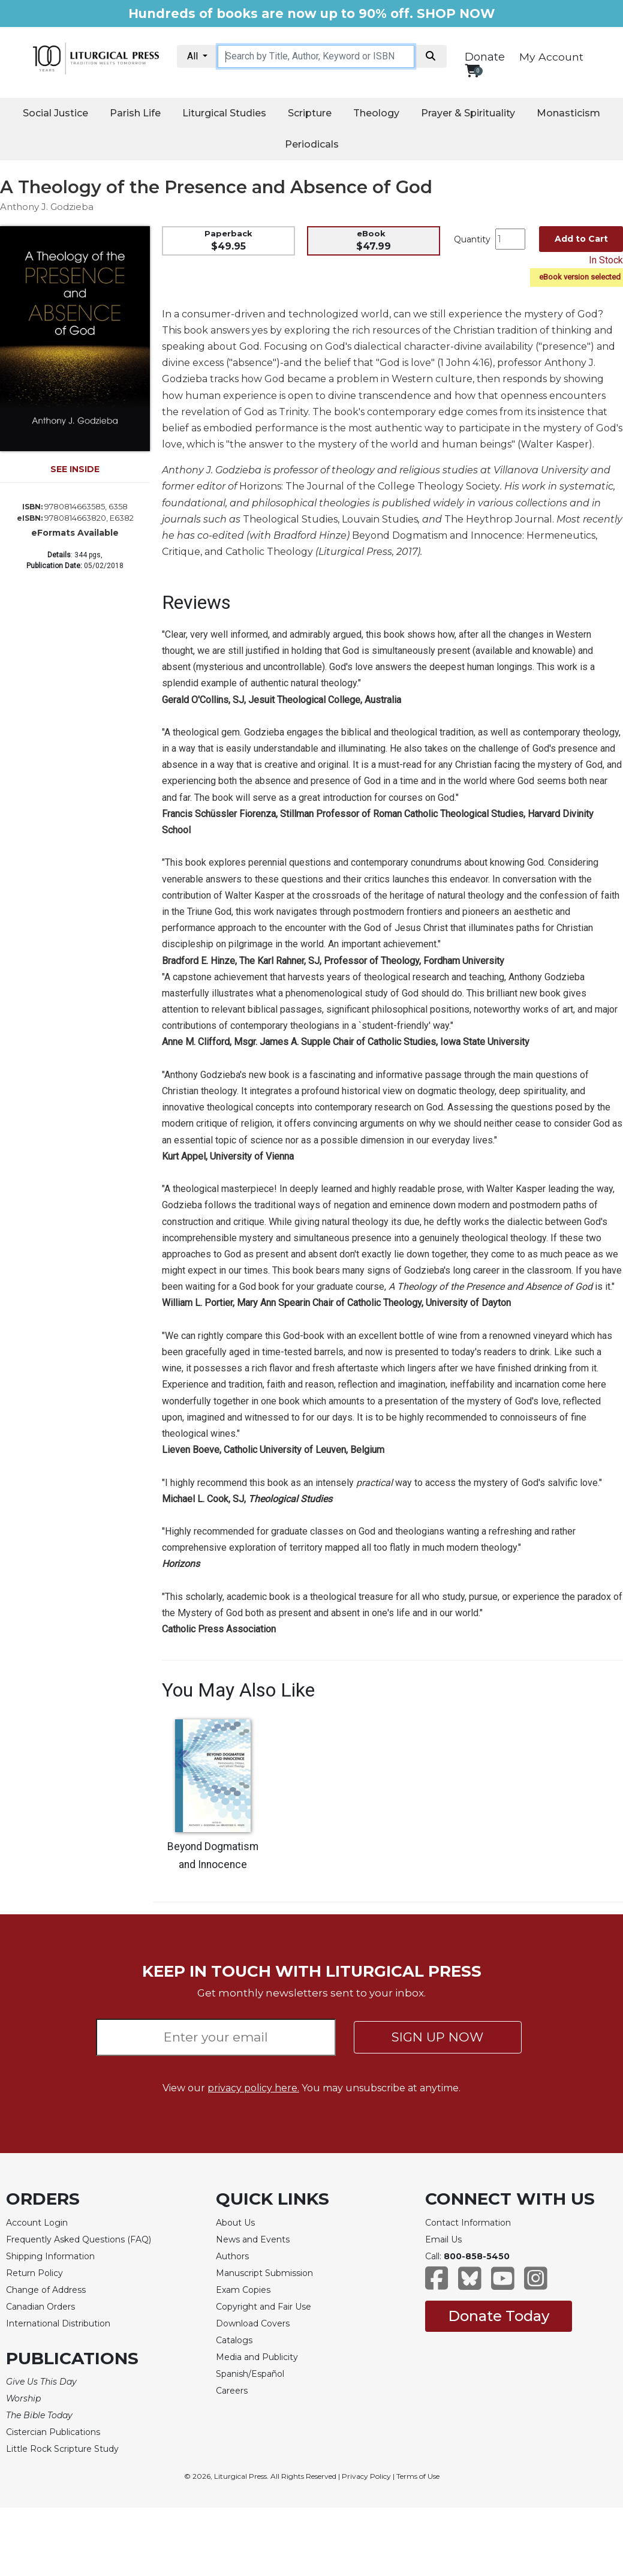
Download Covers (253, 2323)
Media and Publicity (257, 2357)
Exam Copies (243, 2289)
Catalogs (234, 2340)
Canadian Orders (40, 2306)
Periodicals (312, 144)
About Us (235, 2222)
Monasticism (568, 113)
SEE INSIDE (75, 469)
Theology (376, 113)
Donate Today (498, 2316)
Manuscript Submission (264, 2273)
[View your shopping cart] (472, 70)
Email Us (443, 2239)
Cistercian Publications (53, 2432)
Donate (485, 57)
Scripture (310, 113)
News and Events (253, 2239)
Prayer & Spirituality (468, 113)
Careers (232, 2390)
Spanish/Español (250, 2373)
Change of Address (46, 2289)
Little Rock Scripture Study (62, 2448)
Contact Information (468, 2222)
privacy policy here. (253, 2088)
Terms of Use (418, 2476)
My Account (551, 56)
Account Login (37, 2222)
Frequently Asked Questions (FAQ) (78, 2239)
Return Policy (34, 2273)
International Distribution (58, 2323)
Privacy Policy (366, 2476)
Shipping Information (50, 2256)
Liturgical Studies (224, 113)
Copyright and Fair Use (263, 2306)
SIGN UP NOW (437, 2036)
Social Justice (55, 113)
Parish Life (135, 113)
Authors (232, 2256)
